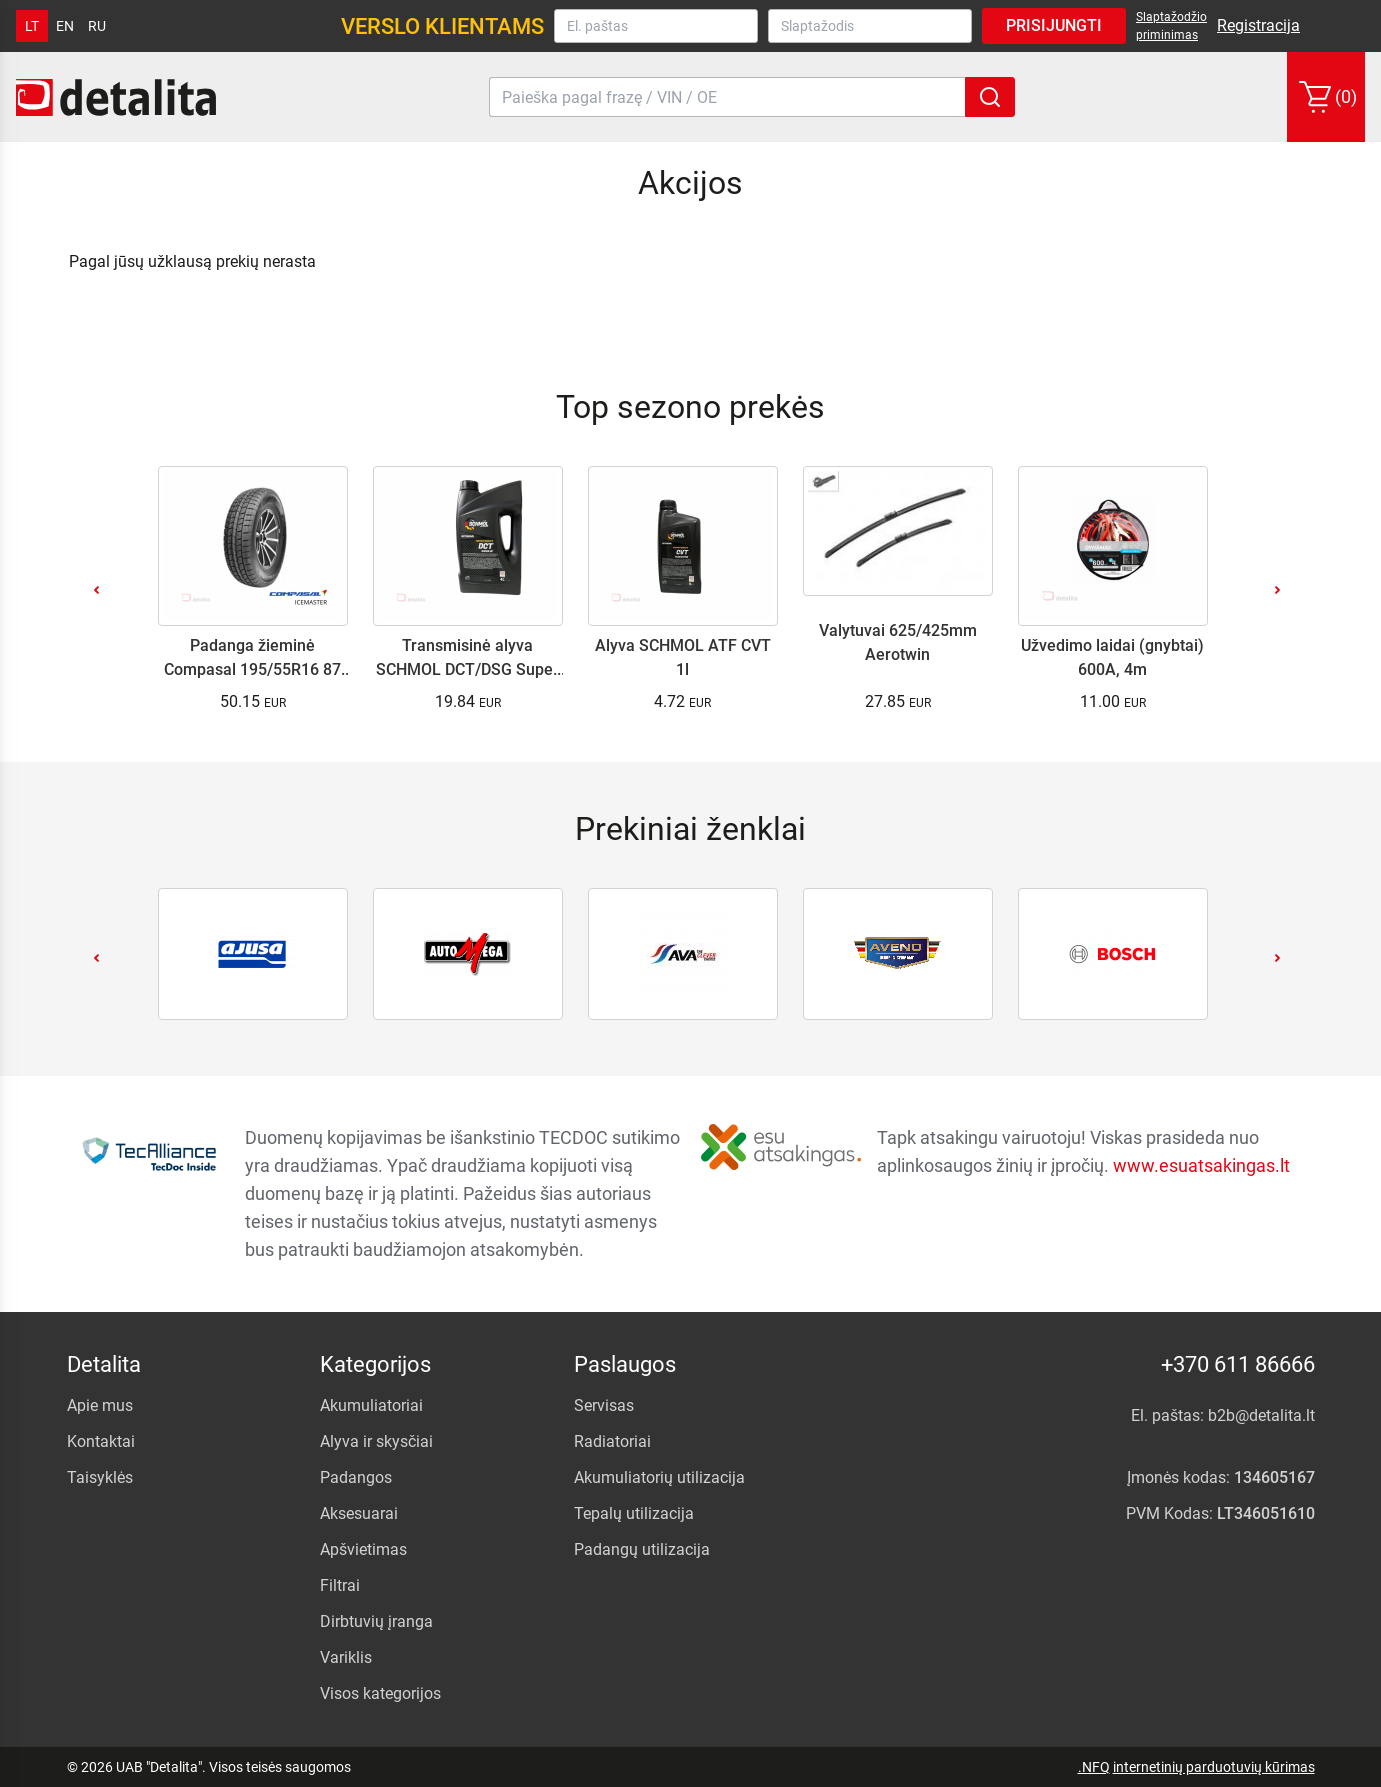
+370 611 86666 (1238, 1364)
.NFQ (1094, 1767)
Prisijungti (1054, 25)
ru (97, 26)
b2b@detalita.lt (1261, 1415)
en (65, 26)
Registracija (1258, 25)
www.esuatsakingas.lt (1201, 1165)
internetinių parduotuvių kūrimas (1214, 1767)
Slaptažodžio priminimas (1171, 26)
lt (32, 26)
